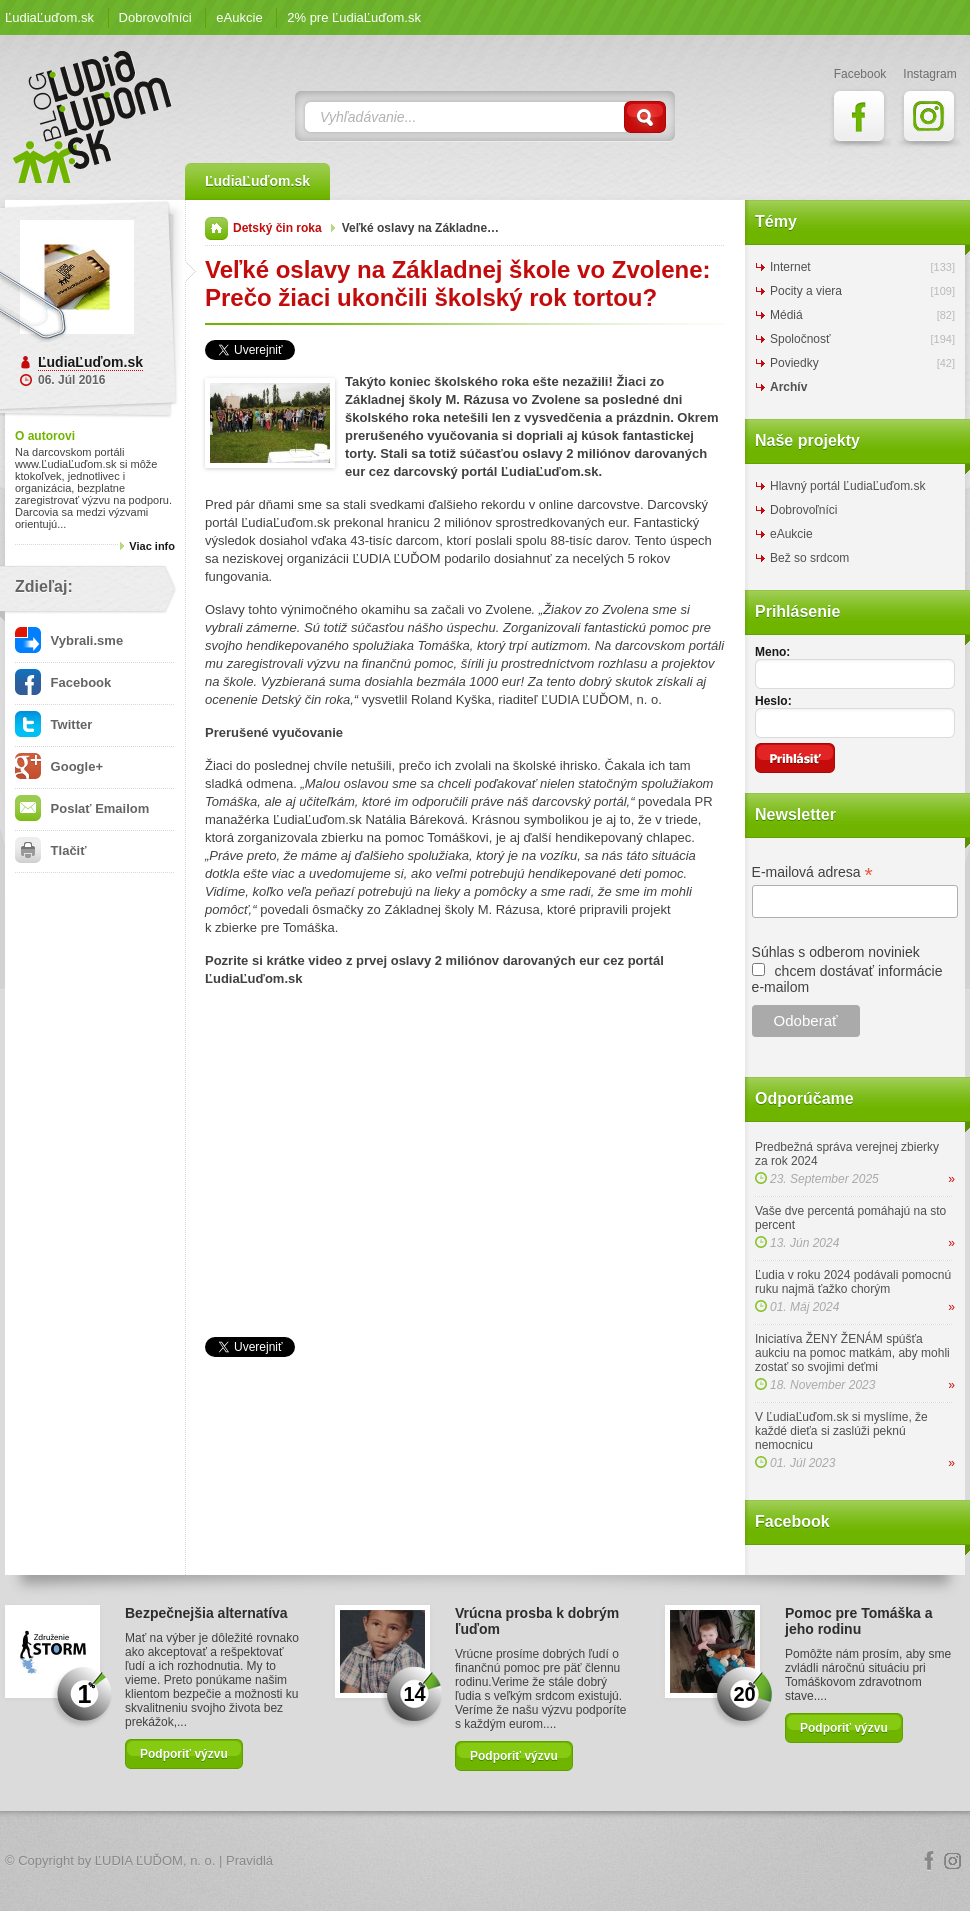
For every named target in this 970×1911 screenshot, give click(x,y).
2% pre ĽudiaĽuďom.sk (354, 17)
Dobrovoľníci (155, 17)
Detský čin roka (277, 228)
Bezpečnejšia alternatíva (206, 1613)
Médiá (786, 315)
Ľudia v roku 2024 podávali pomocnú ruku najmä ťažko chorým (853, 1282)
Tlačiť (50, 850)
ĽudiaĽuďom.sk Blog (93, 117)
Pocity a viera (806, 291)
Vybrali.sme (69, 640)
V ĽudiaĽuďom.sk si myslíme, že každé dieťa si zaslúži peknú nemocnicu (841, 1431)
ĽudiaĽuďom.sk (49, 17)
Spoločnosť (800, 339)
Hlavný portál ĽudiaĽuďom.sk (847, 486)
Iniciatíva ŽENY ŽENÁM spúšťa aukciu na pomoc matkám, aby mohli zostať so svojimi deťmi (852, 1353)
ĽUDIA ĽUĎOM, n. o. (155, 1860)
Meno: (772, 652)
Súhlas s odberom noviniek (836, 952)
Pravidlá (249, 1860)
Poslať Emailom (82, 808)
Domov (216, 228)
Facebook (63, 682)
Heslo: (773, 701)
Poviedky (794, 363)
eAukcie (239, 17)
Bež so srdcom (809, 558)
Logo (485, 1861)
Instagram (953, 1861)
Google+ (59, 766)
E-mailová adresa (812, 872)
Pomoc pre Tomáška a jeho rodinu (859, 1621)
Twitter (53, 724)
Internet (790, 267)
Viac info (152, 546)
